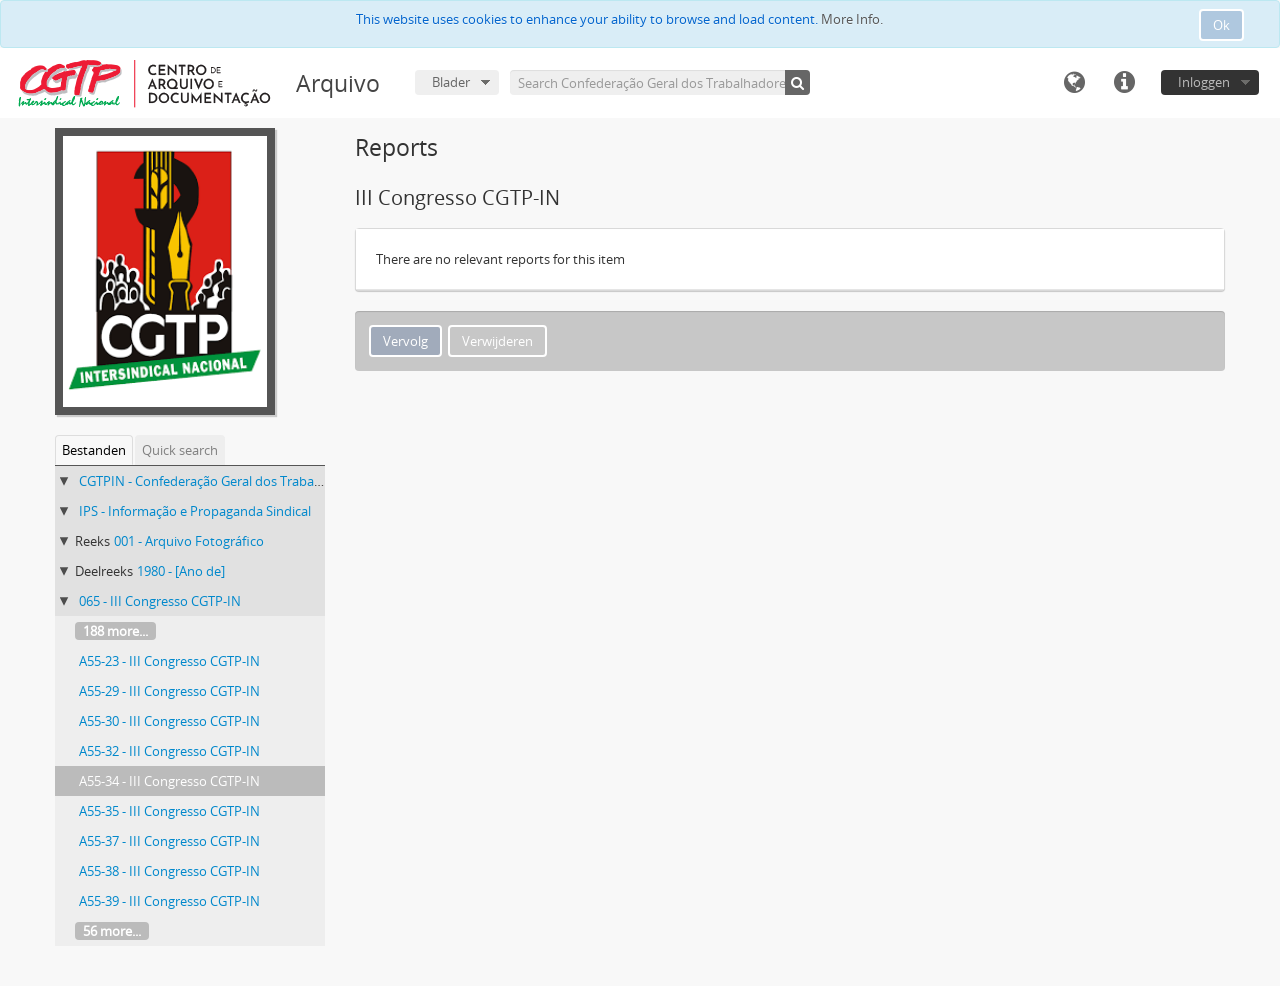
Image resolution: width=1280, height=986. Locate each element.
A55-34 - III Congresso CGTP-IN (169, 781)
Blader (451, 82)
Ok (1221, 25)
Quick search (180, 450)
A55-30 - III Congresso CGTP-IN (169, 721)
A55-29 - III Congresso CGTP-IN (169, 691)
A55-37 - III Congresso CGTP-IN (169, 841)
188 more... (115, 631)
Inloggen (1204, 82)
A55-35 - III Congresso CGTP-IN (169, 811)
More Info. (852, 19)
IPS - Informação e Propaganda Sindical (195, 511)
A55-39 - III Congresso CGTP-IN (169, 901)
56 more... (112, 931)
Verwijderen (497, 341)
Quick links (1124, 83)
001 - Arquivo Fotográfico (189, 541)
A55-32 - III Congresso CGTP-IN (169, 751)
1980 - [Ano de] (181, 571)
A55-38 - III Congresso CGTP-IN (169, 871)
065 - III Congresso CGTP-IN (160, 601)
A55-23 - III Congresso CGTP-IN (169, 661)
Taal (1074, 83)
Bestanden (94, 450)
